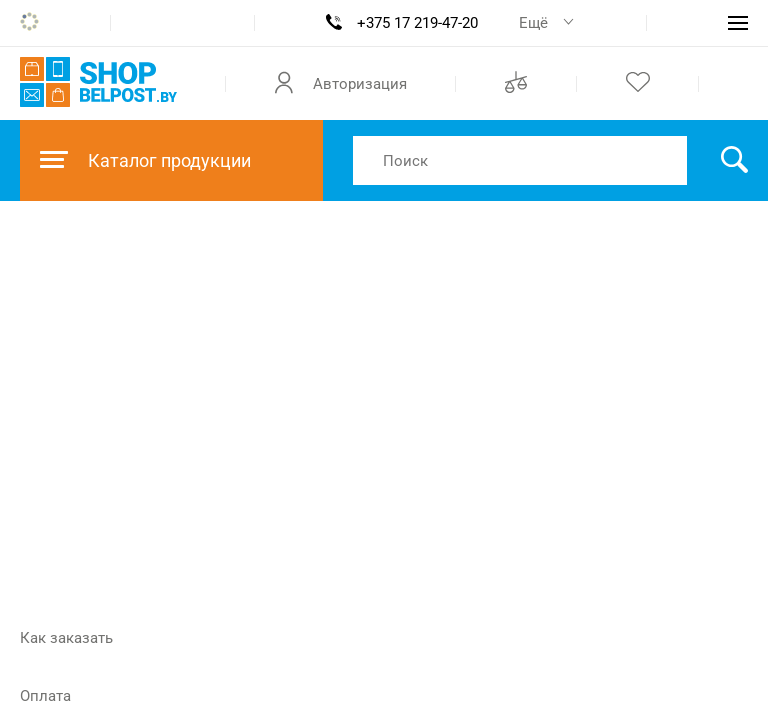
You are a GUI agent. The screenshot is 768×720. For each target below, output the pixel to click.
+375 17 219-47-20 (417, 23)
